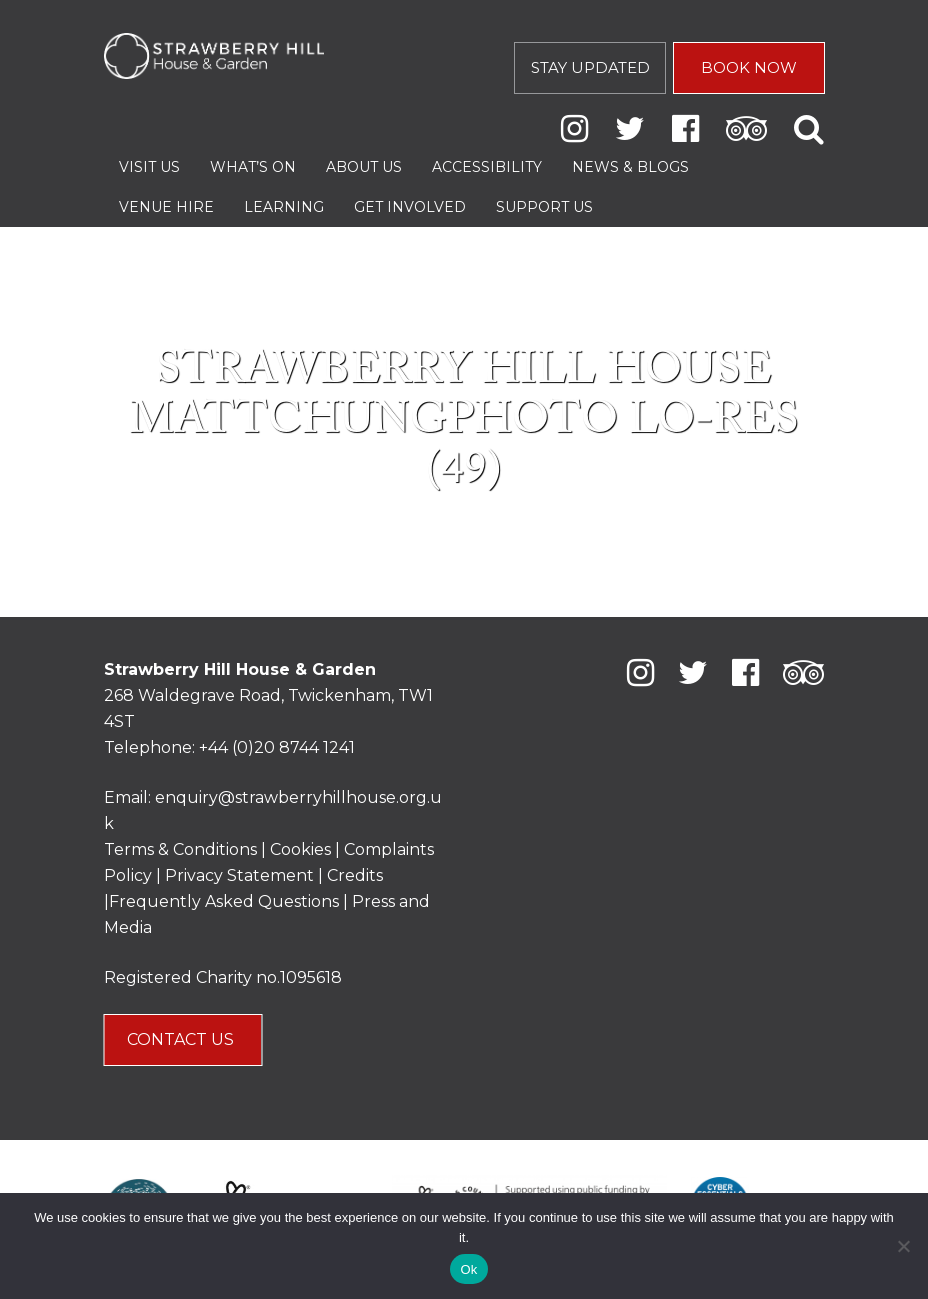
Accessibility (487, 167)
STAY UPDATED (590, 67)
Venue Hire (166, 207)
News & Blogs (630, 167)
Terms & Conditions (180, 849)
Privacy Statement (239, 875)
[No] (903, 1246)
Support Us (544, 207)
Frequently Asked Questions (224, 901)
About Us (364, 167)
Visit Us (149, 167)
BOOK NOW (749, 67)
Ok (468, 1269)
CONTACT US (182, 1039)
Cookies (302, 849)
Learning (284, 207)
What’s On (253, 167)
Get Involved (410, 207)
